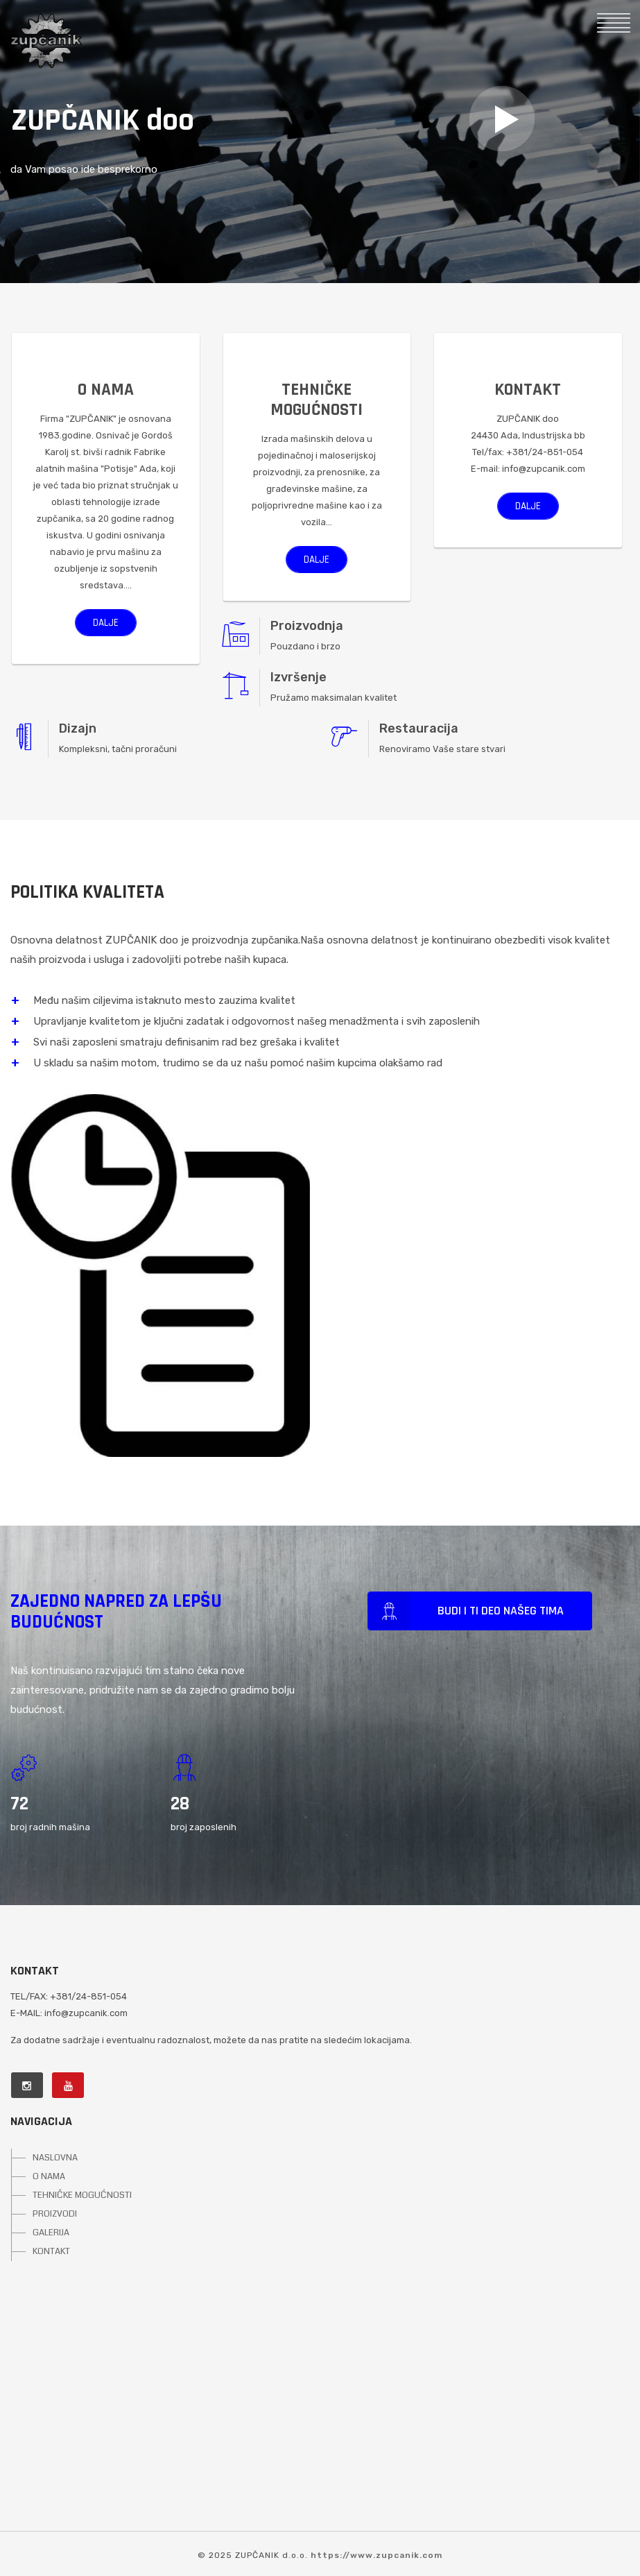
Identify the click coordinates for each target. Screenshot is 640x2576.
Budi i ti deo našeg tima (465, 1612)
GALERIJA (51, 2232)
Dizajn (77, 728)
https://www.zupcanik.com (376, 2555)
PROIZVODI (55, 2214)
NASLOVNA (55, 2157)
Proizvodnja (306, 625)
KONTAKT (51, 2251)
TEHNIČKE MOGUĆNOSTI (82, 2195)
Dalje (106, 622)
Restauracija (418, 728)
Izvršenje (298, 677)
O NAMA (49, 2176)
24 (20, 1804)
